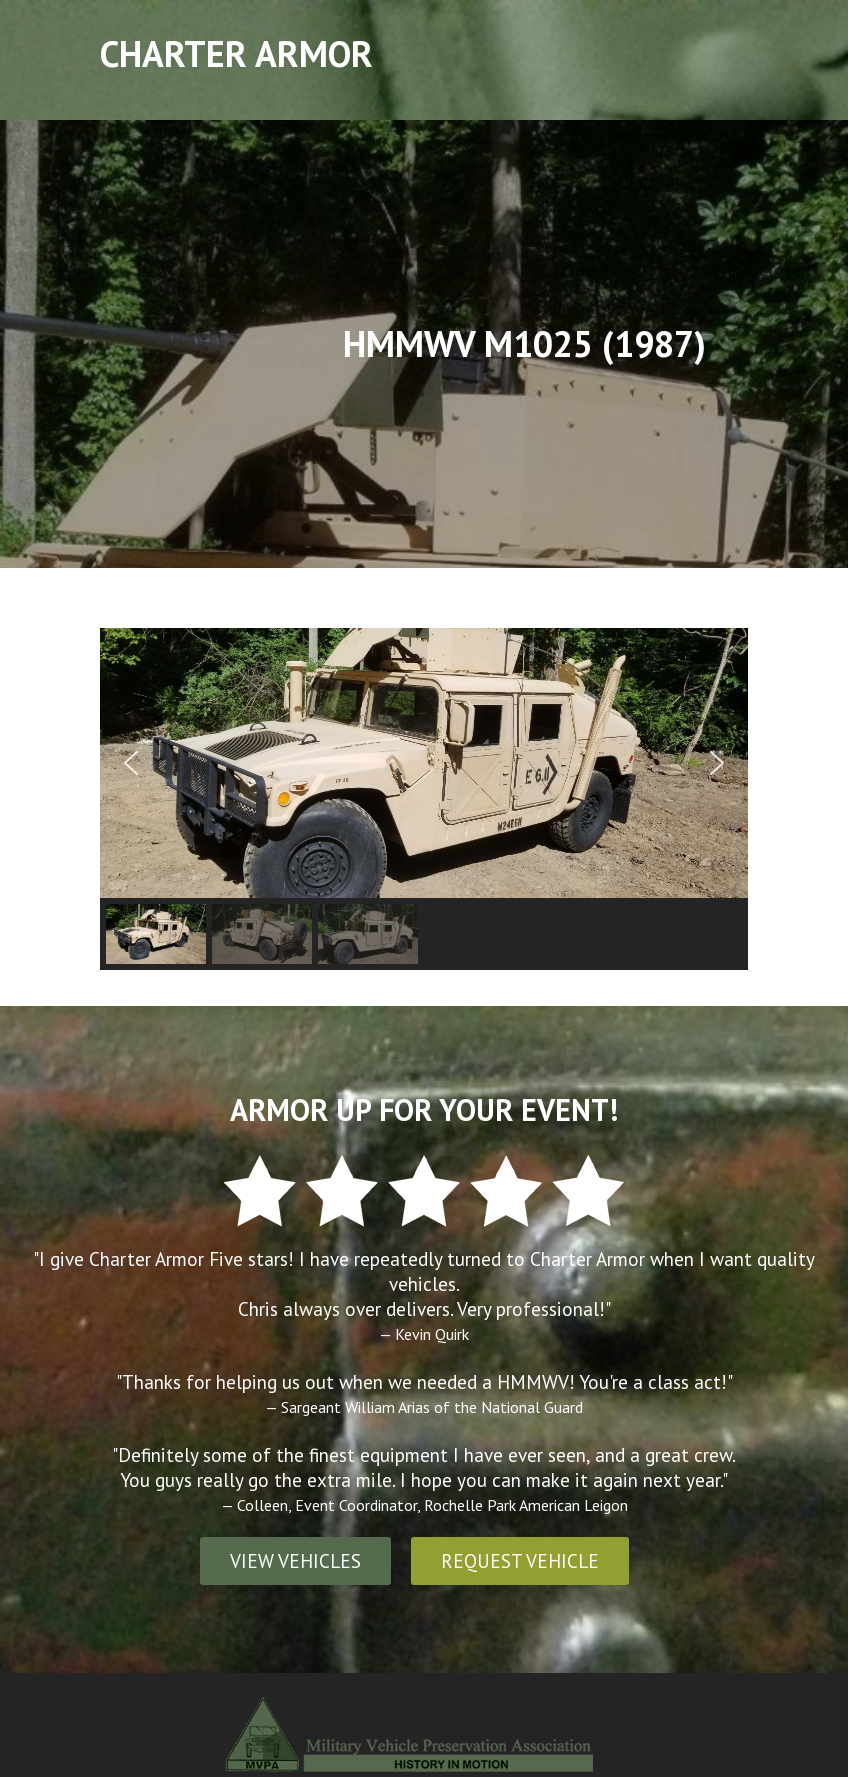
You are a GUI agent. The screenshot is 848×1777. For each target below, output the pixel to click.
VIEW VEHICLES (295, 1560)
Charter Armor (236, 53)
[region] (424, 799)
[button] (131, 763)
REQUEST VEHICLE (520, 1560)
